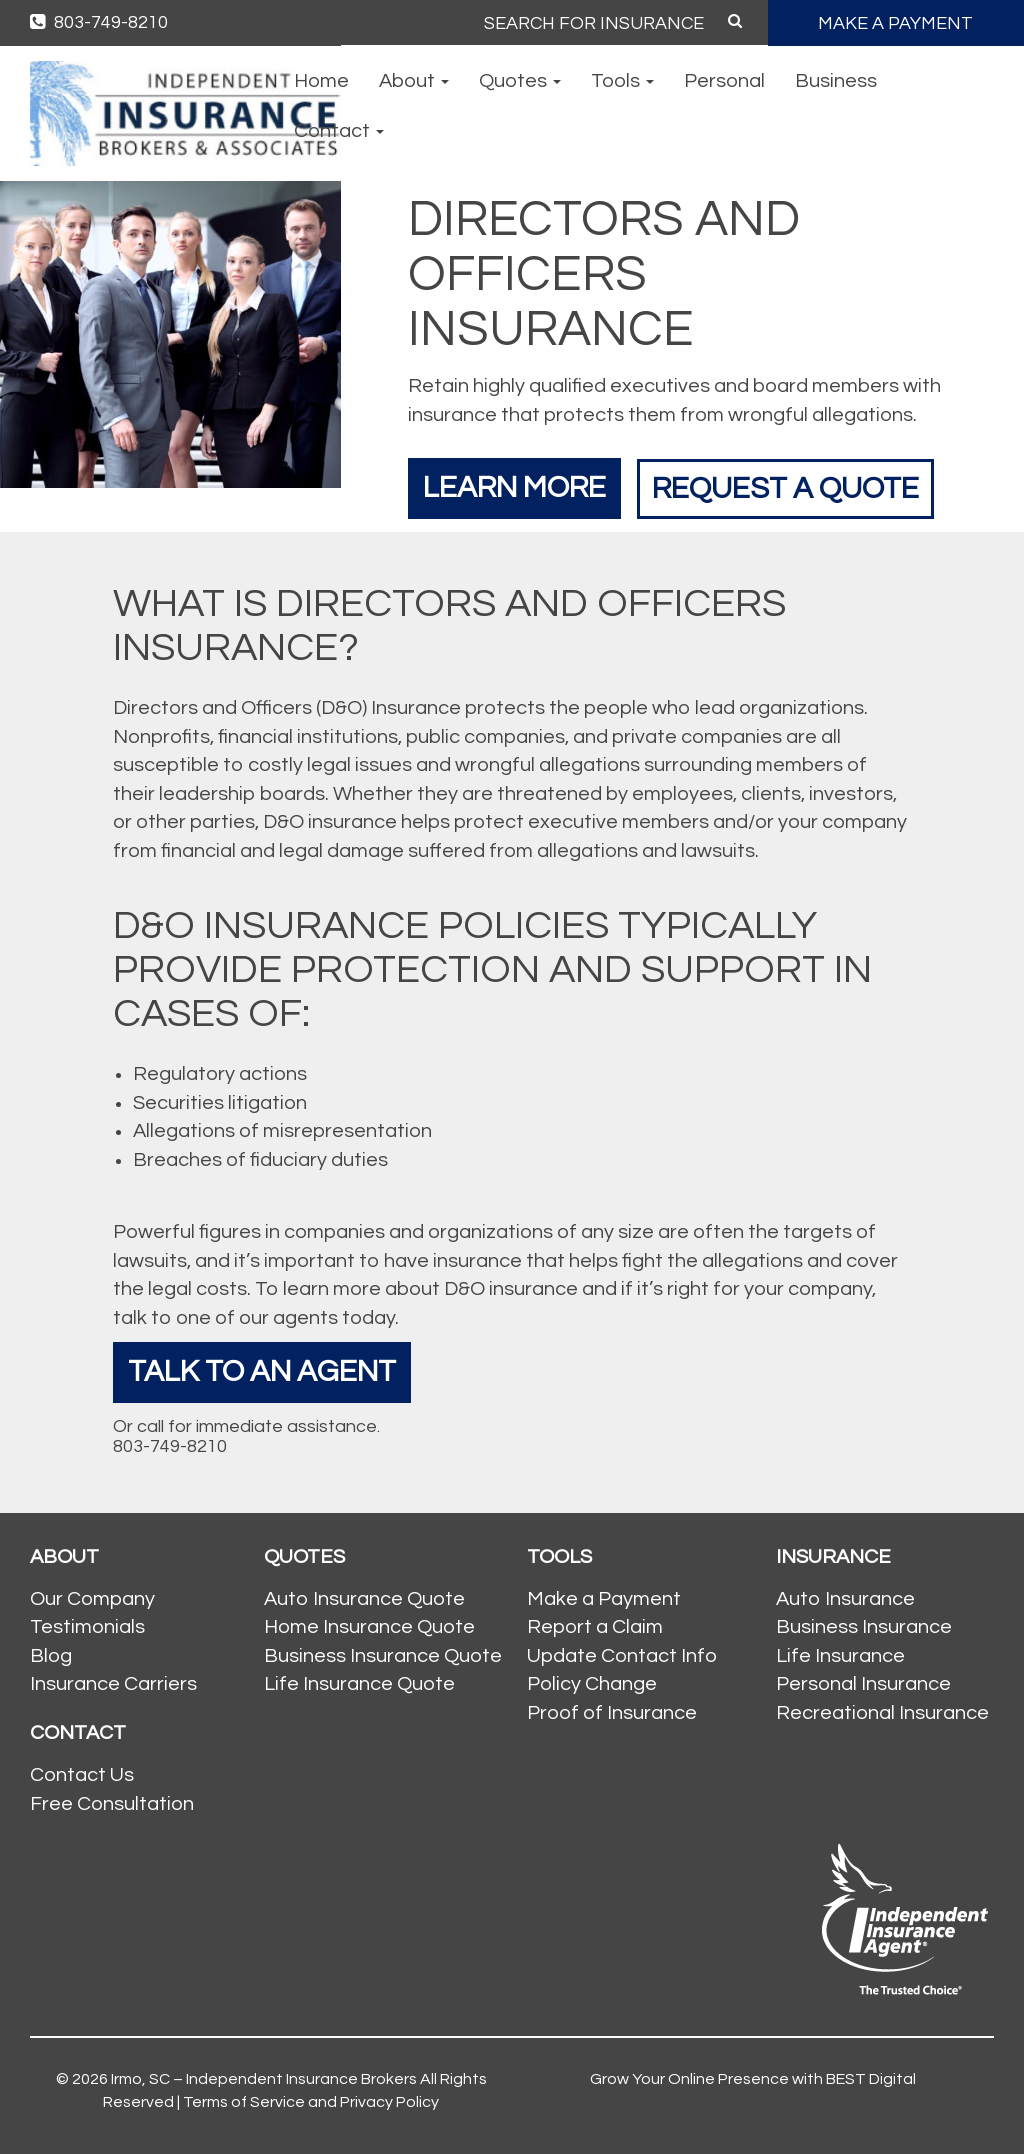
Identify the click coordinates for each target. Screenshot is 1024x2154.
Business (836, 81)
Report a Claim (595, 1627)
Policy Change (592, 1684)
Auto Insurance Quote (364, 1599)
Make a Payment (604, 1599)
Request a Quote (789, 487)
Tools (622, 81)
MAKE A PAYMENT (895, 23)
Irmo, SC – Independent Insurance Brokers (264, 2079)
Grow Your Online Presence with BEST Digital (753, 2079)
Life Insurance (840, 1656)
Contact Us (82, 1775)
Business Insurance (864, 1627)
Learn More (515, 487)
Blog (51, 1656)
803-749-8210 (99, 22)
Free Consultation (112, 1804)
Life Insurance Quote (359, 1684)
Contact (339, 131)
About (414, 81)
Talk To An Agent (262, 1371)
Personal (724, 81)
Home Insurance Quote (369, 1627)
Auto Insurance (845, 1599)
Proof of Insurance (612, 1713)
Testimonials (87, 1627)
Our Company (92, 1599)
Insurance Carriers (113, 1684)
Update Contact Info (622, 1656)
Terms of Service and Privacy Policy (311, 2102)
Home (321, 81)
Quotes (520, 81)
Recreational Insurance (882, 1713)
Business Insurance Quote (383, 1656)
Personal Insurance (863, 1684)
